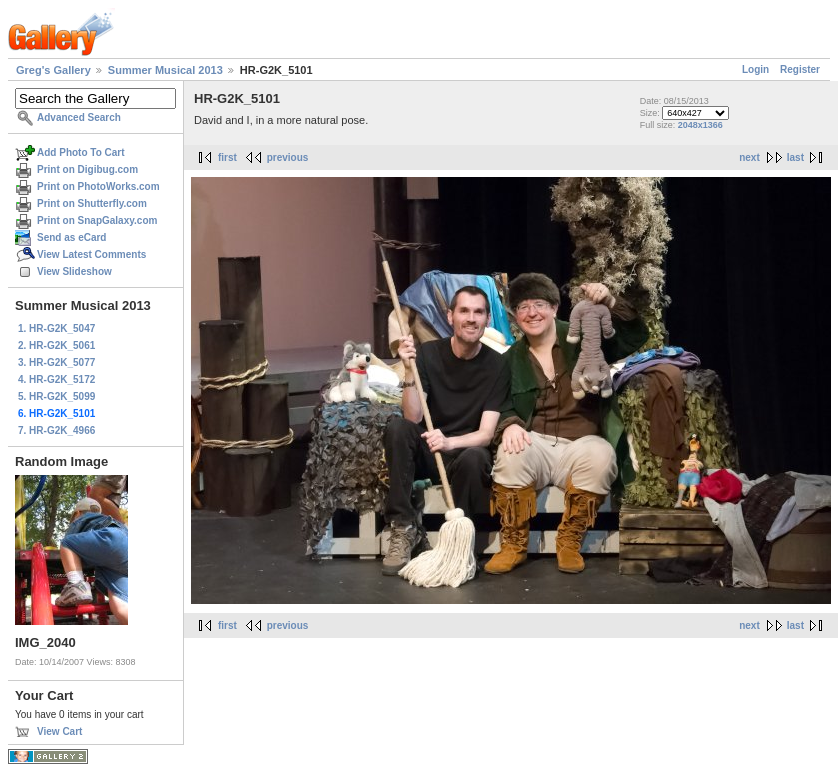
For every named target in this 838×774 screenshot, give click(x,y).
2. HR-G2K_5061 (56, 345)
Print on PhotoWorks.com (98, 186)
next (749, 157)
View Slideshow (74, 271)
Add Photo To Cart (81, 152)
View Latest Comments (91, 254)
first (227, 157)
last (795, 157)
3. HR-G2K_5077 (56, 362)
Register (800, 69)
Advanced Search (79, 117)
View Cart (59, 731)
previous (288, 157)
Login (755, 69)
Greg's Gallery (53, 70)
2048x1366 (700, 125)
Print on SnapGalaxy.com (97, 220)
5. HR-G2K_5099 (56, 396)
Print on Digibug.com (87, 169)
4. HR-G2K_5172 (56, 379)
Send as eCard (71, 237)
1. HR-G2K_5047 (56, 328)
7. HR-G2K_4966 (56, 430)
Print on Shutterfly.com (92, 203)
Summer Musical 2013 (165, 70)
